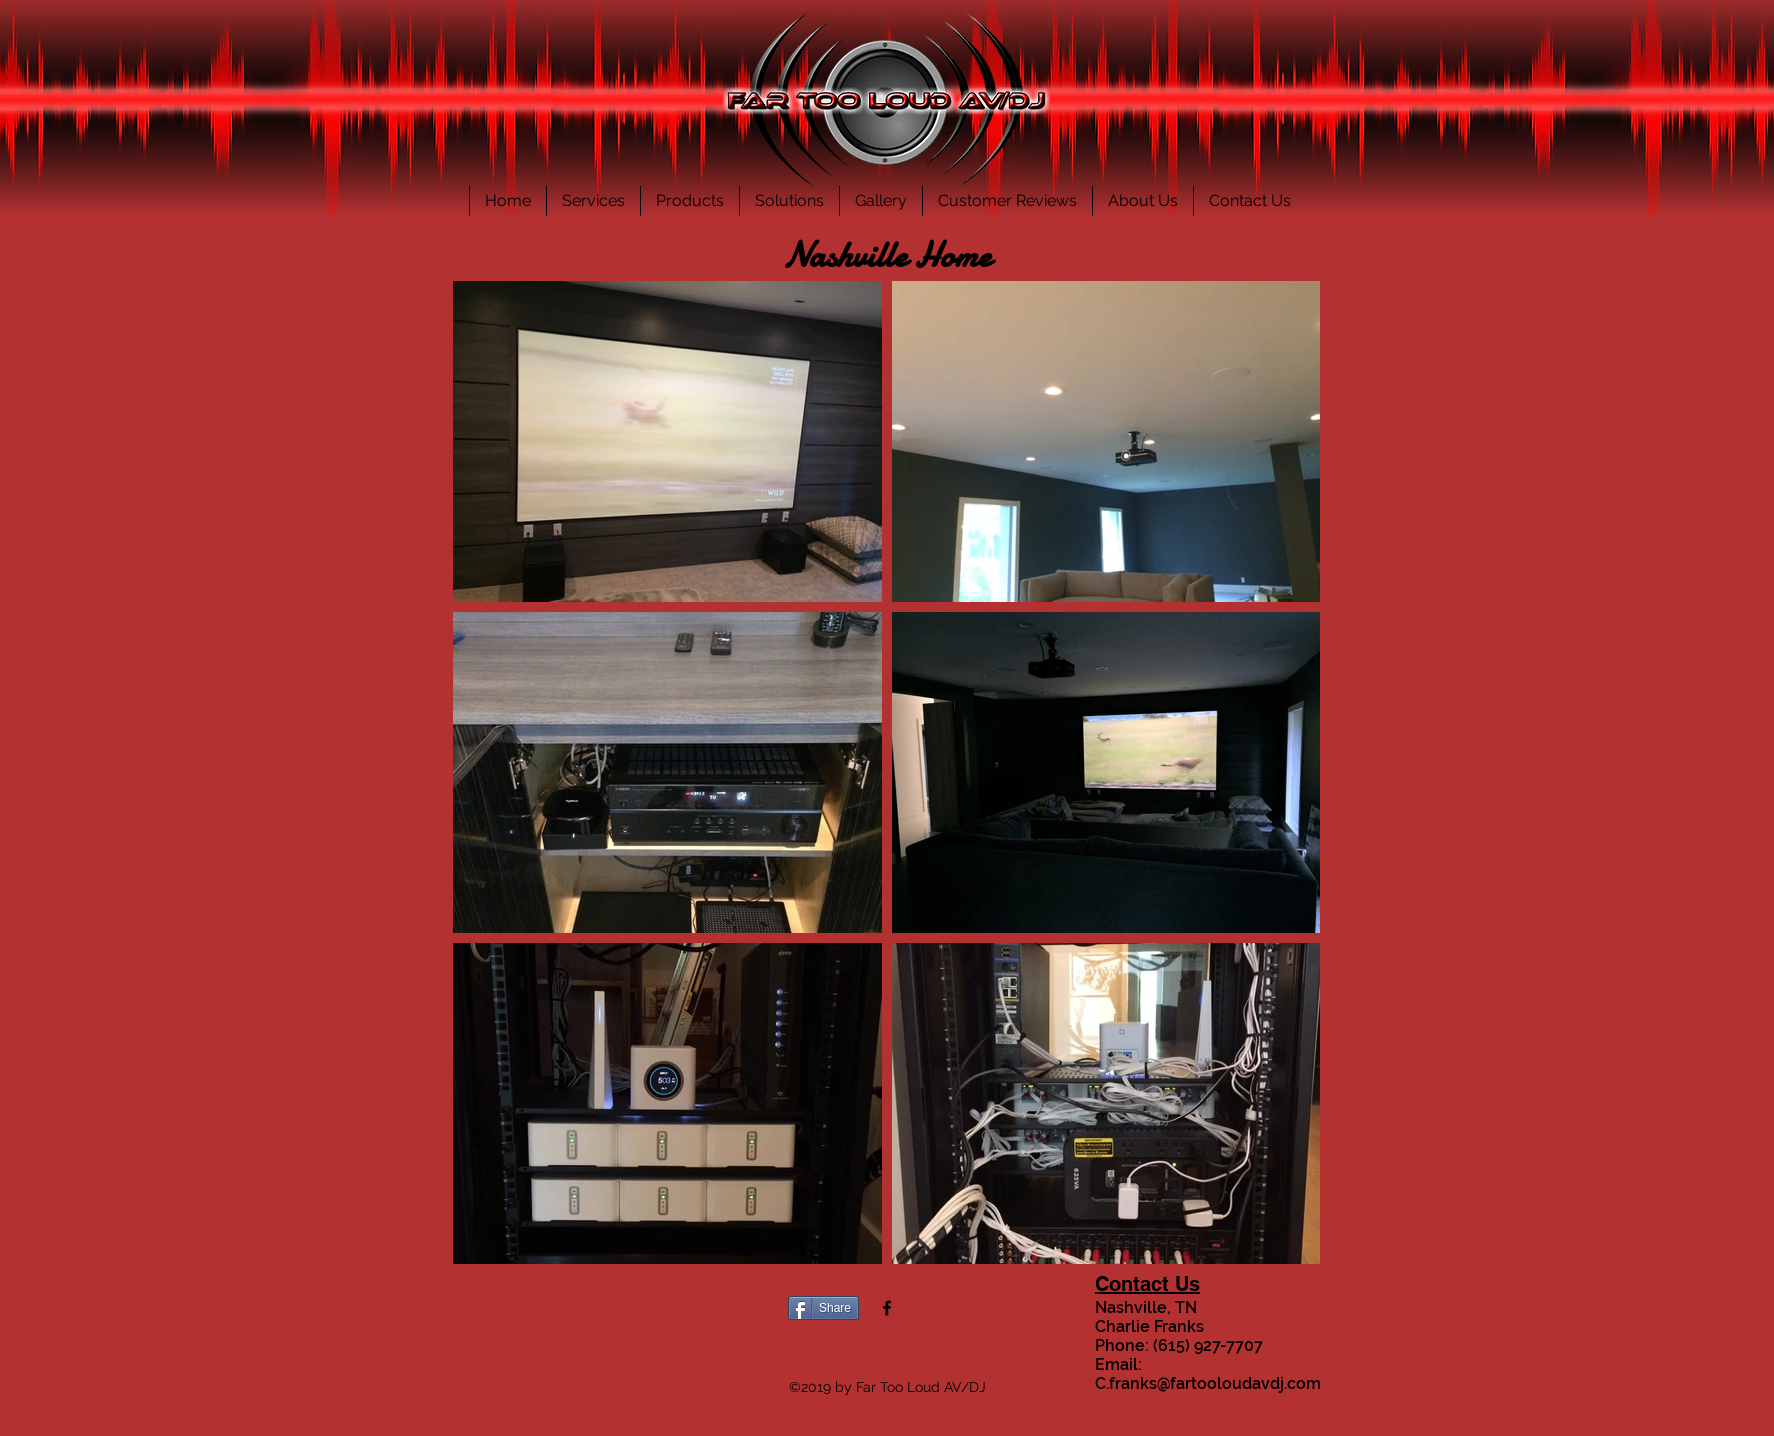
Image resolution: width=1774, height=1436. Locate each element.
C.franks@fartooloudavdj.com (1208, 1383)
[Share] (823, 1308)
